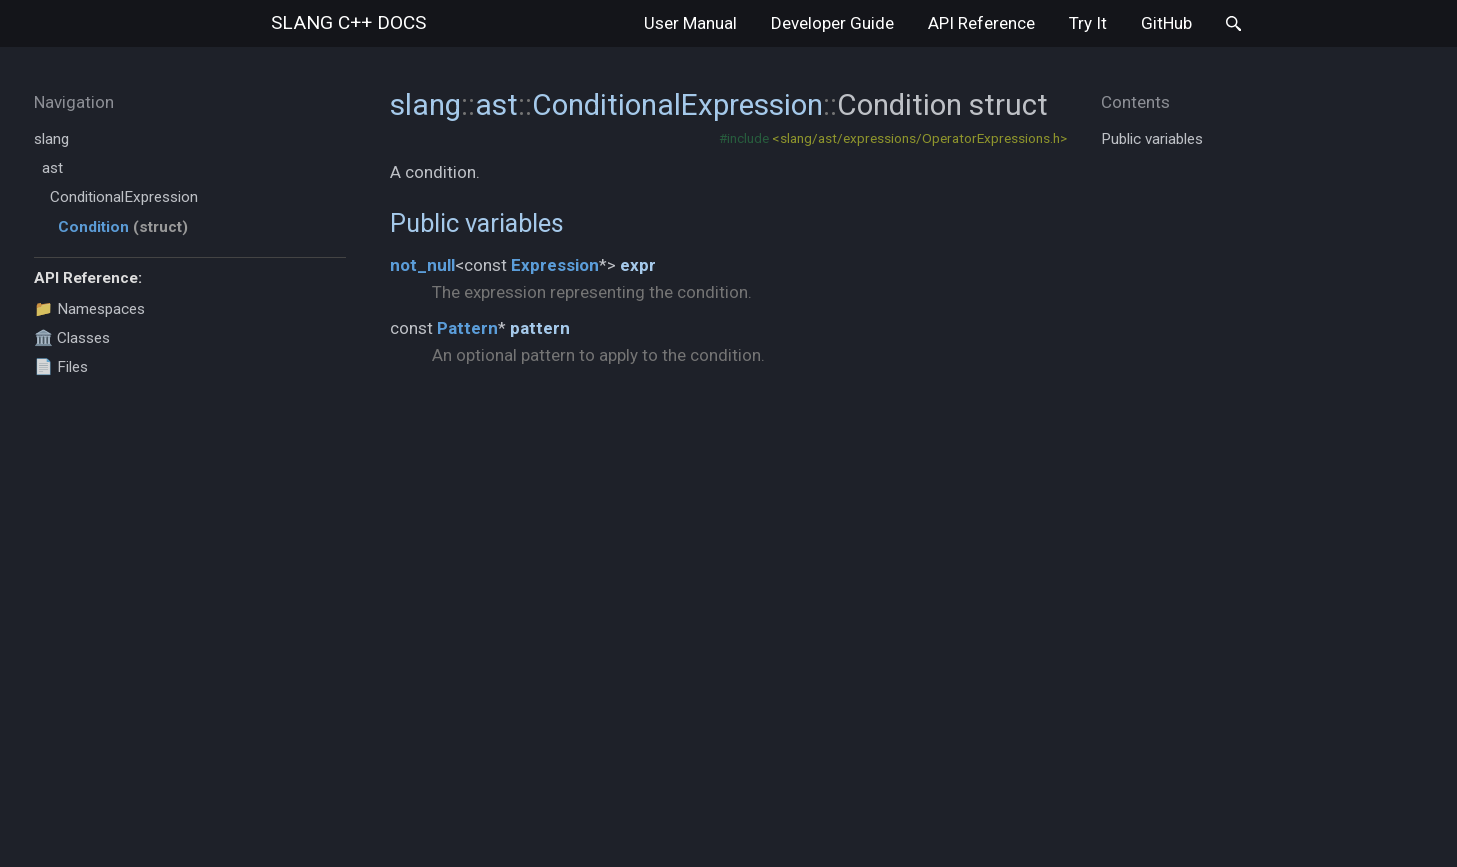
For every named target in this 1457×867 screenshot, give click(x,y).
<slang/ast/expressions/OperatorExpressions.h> (919, 138)
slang (348, 22)
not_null (422, 265)
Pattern (467, 328)
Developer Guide (832, 23)
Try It (1088, 23)
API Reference (981, 23)
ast (52, 168)
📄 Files (61, 367)
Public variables (477, 223)
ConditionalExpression (124, 197)
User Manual (690, 23)
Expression (555, 265)
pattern (540, 328)
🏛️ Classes (72, 338)
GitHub (1166, 23)
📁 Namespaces (89, 309)
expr (638, 265)
